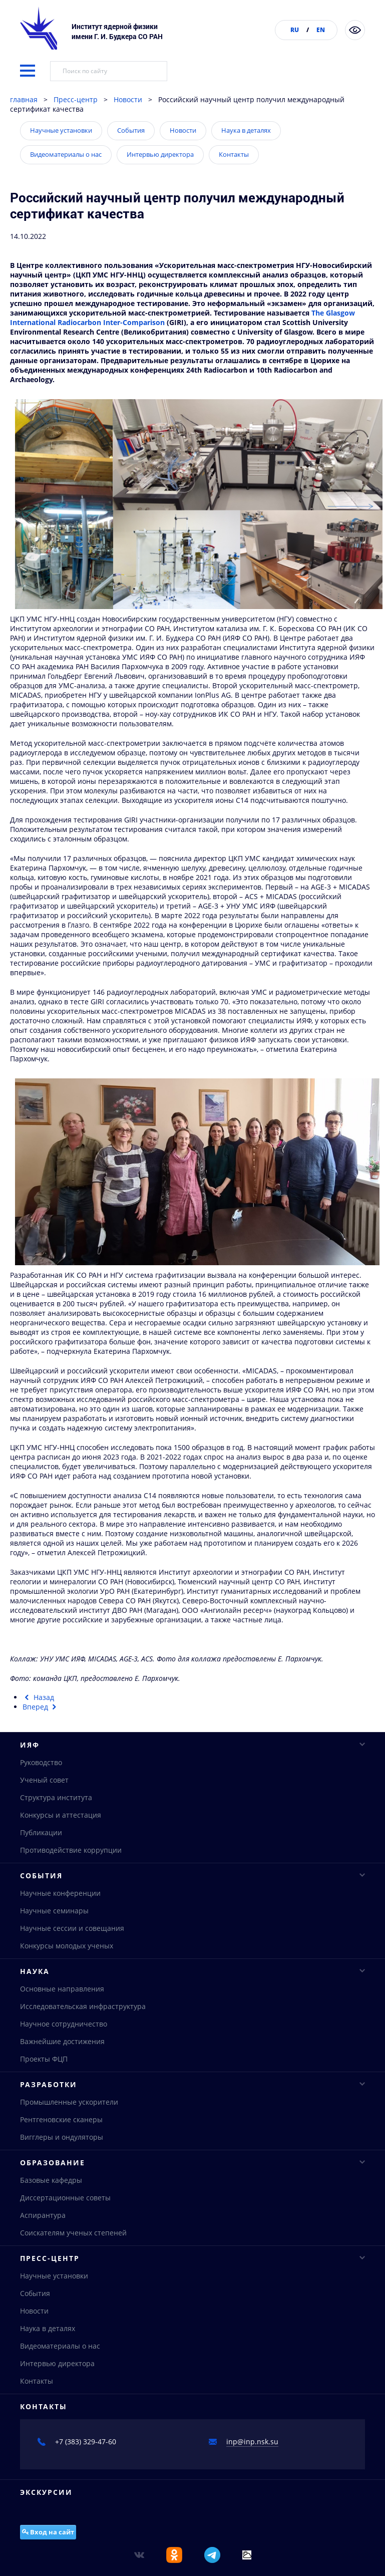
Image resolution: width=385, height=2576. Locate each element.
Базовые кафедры (51, 2187)
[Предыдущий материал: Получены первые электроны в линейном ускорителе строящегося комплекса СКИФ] (38, 1697)
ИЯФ (192, 1745)
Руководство (41, 1763)
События (131, 130)
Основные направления (62, 1992)
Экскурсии (46, 2502)
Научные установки (61, 130)
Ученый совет (44, 1780)
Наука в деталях (246, 130)
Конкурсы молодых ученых (66, 1948)
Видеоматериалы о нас (66, 154)
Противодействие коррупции (71, 1850)
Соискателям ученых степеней (73, 2240)
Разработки (192, 2090)
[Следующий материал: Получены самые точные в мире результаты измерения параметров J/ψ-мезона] (41, 1706)
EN (320, 30)
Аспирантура (43, 2222)
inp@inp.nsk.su (252, 2452)
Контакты (234, 154)
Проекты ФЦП (44, 2063)
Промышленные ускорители (69, 2108)
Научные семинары (54, 1913)
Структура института (56, 1798)
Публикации (41, 1833)
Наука (192, 1974)
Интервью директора (160, 154)
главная (24, 99)
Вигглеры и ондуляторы (61, 2143)
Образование (192, 2169)
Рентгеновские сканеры (61, 2125)
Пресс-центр (76, 99)
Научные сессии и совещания (72, 1930)
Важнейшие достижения (62, 2045)
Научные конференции (60, 1895)
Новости (128, 99)
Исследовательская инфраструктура (83, 2010)
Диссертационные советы (65, 2205)
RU (294, 30)
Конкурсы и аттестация (60, 1815)
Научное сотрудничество (63, 2028)
